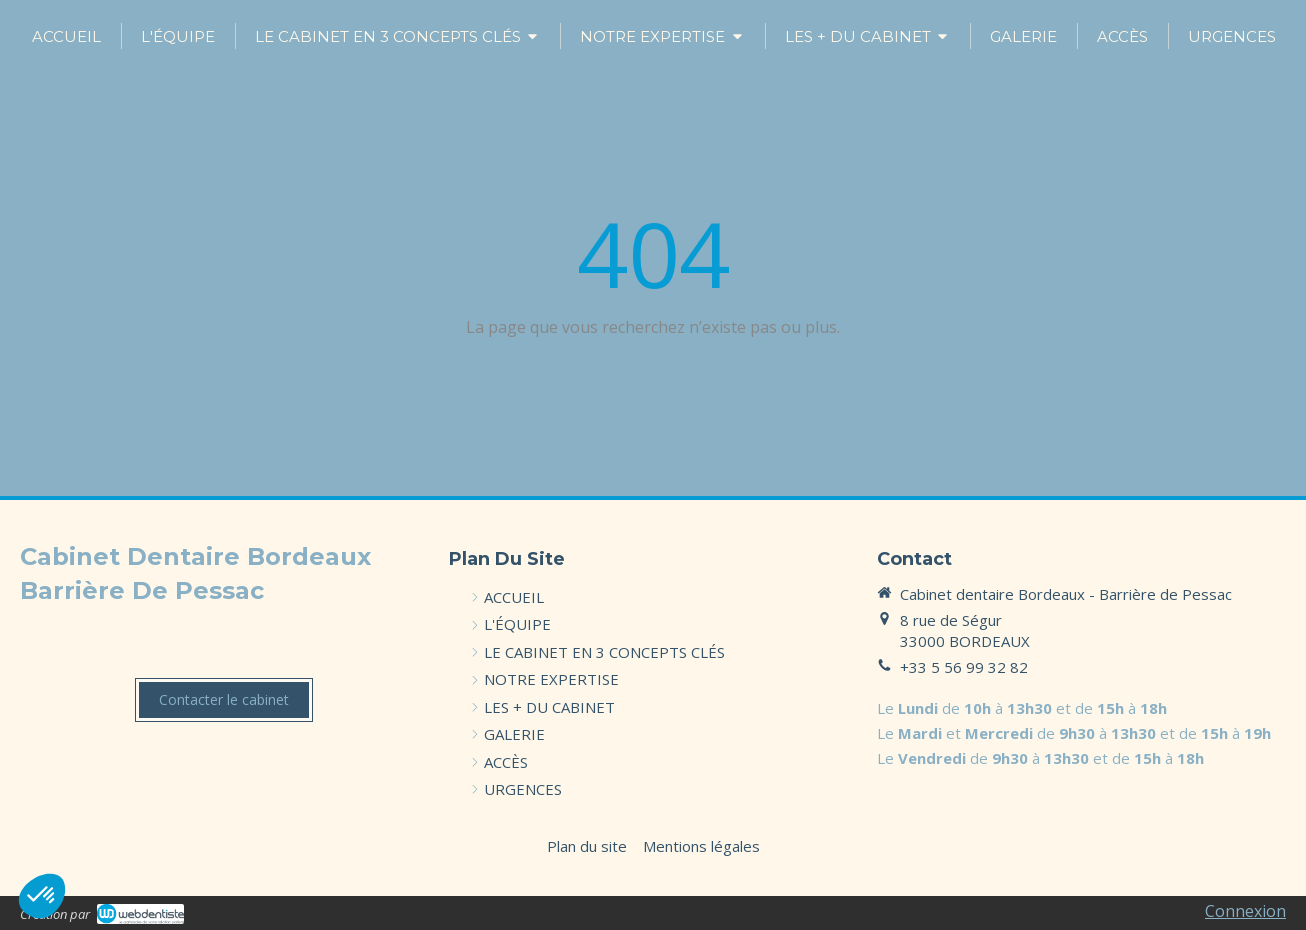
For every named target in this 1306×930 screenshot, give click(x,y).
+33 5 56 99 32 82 (964, 667)
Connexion (1245, 911)
